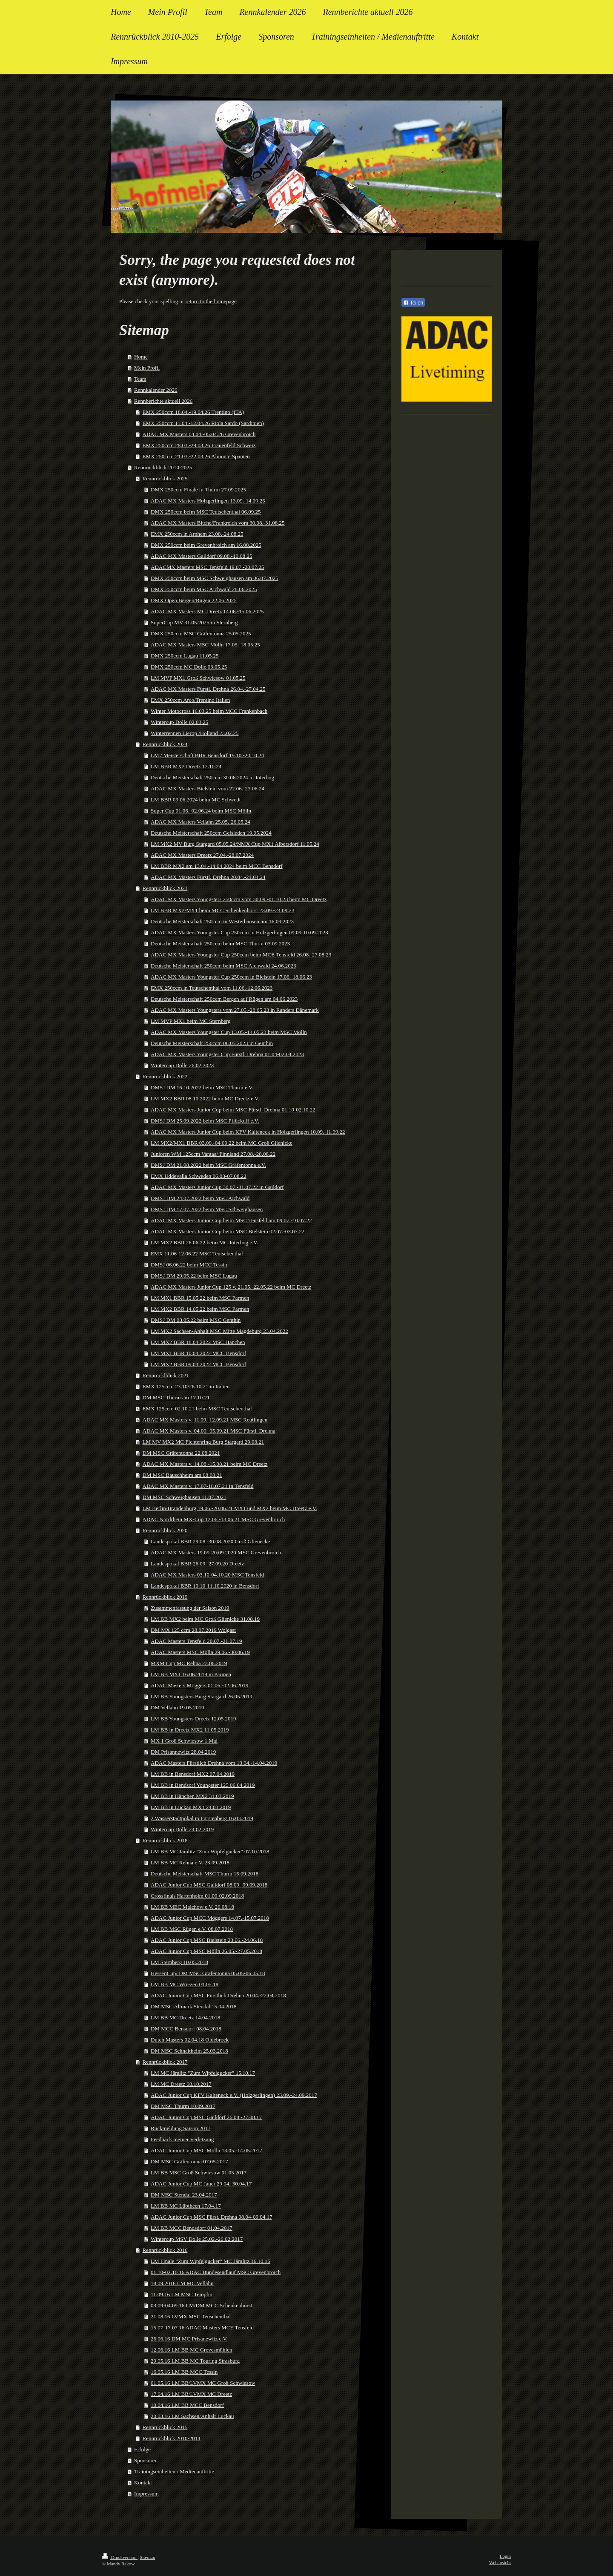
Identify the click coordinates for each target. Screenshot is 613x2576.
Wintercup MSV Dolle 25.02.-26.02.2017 (197, 2239)
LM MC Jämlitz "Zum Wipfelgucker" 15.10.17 (203, 2073)
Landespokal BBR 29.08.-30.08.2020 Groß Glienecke (210, 1541)
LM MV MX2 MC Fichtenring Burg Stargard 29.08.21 (203, 1442)
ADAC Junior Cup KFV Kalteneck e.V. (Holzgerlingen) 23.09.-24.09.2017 (234, 2095)
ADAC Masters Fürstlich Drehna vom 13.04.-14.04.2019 (214, 1763)
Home (141, 356)
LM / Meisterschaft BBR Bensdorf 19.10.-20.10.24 (207, 755)
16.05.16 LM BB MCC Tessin (184, 2372)
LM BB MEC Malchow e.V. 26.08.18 (192, 1907)
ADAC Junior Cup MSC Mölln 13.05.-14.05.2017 (206, 2150)
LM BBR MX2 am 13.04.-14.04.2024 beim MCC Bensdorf (216, 866)
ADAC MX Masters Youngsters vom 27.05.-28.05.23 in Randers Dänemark (235, 1010)
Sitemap (147, 2557)
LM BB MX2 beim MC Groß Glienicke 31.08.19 (205, 1619)
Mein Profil (147, 368)
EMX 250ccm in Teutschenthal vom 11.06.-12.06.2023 (211, 988)
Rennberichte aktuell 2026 (163, 401)
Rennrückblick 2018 (165, 1840)
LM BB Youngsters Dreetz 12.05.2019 (193, 1718)
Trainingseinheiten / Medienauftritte (174, 2471)
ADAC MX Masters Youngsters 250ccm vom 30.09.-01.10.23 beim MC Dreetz (239, 899)
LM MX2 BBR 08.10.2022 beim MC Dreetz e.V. (205, 1098)
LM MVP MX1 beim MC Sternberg (190, 1021)
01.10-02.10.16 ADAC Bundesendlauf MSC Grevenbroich (216, 2272)
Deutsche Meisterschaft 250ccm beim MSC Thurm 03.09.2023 (220, 943)
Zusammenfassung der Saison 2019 (190, 1608)
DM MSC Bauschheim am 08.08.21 (182, 1475)
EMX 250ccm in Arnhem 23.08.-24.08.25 (197, 534)
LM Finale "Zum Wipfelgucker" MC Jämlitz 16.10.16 (210, 2261)
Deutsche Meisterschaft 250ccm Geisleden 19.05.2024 (211, 833)
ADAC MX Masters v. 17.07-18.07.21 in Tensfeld (198, 1486)
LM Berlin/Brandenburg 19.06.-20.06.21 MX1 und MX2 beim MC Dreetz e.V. (230, 1508)
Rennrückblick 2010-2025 (163, 467)
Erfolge (142, 2449)
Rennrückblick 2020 (165, 1530)
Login (505, 2556)
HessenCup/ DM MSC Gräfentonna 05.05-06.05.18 (208, 1973)
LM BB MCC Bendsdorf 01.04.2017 (191, 2228)
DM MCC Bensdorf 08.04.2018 (186, 2028)
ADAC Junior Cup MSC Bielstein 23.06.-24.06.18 (207, 1940)
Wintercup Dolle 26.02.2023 (182, 1065)
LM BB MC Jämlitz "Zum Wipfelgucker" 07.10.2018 (210, 1851)
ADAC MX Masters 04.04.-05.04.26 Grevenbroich (199, 434)
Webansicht (500, 2562)
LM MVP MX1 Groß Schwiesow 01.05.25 (198, 678)
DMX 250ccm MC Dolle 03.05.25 (189, 666)
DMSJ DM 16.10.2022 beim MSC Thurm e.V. (202, 1087)
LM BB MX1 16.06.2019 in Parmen (191, 1674)
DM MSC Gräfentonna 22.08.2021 (181, 1453)
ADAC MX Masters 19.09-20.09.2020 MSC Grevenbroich (216, 1552)
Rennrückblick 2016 (165, 2250)
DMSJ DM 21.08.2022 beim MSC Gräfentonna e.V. (208, 1165)
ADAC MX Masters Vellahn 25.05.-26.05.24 (200, 821)
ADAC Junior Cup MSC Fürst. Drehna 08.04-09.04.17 (211, 2217)
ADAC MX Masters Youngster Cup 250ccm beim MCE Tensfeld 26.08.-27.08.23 (241, 954)
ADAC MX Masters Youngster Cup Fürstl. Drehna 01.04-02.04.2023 (227, 1054)
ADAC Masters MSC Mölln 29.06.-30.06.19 (200, 1652)
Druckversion (119, 2557)
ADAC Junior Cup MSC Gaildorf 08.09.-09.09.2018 (209, 1884)
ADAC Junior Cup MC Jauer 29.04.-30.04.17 (201, 2183)
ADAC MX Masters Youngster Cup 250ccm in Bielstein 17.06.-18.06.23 (231, 977)
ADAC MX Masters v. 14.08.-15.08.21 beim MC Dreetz (205, 1464)
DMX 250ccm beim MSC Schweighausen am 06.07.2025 (214, 578)
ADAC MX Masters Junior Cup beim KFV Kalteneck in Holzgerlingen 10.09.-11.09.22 (248, 1132)
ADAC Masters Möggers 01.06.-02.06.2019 (199, 1685)
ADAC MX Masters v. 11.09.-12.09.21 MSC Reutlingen (205, 1419)
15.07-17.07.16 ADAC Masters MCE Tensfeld (202, 2327)
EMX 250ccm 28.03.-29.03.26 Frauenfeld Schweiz (199, 445)
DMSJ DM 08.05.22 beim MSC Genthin (196, 1320)
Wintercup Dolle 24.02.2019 (182, 1829)
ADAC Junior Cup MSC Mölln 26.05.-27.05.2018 (206, 1951)
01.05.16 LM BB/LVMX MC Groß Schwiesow (203, 2383)
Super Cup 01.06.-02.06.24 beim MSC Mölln (201, 810)
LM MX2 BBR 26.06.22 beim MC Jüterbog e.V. (204, 1242)
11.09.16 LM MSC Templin (181, 2294)
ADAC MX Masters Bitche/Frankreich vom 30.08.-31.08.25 (218, 523)
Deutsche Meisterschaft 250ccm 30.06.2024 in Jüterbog (212, 777)
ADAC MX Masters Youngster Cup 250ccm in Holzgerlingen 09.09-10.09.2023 (239, 932)
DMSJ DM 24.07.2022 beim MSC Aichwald (200, 1198)
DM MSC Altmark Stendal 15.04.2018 (194, 2006)
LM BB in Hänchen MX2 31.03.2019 (192, 1796)
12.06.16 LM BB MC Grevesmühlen (191, 2349)
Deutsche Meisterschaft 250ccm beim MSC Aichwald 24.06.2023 (223, 965)
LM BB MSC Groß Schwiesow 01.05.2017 (198, 2172)
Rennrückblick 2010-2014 (172, 2438)
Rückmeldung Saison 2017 (180, 2128)
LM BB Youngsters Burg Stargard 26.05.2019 (201, 1696)
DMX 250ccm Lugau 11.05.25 (184, 655)
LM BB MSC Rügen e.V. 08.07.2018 (192, 1929)
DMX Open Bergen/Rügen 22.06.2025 (194, 600)
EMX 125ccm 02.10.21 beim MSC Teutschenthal (197, 1408)
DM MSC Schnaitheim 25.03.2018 (189, 2051)
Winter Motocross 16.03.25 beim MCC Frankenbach (209, 711)
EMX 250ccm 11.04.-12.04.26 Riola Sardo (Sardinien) (203, 423)
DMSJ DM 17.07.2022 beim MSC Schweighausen (207, 1209)
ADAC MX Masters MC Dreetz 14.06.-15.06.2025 (207, 611)
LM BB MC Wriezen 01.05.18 (184, 1984)
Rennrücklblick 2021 (166, 1375)
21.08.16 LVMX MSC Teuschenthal (191, 2316)
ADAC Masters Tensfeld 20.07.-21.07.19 (196, 1641)
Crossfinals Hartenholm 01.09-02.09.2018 (197, 1896)
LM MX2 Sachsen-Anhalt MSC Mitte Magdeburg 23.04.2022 (219, 1331)
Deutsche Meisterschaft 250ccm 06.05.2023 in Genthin (212, 1043)
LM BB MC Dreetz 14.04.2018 (185, 2017)
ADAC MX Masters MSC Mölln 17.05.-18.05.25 (205, 644)
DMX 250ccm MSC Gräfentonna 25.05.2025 (201, 633)
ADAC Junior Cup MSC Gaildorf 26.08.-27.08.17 (206, 2117)
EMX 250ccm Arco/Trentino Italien (190, 700)
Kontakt (143, 2482)
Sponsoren (146, 2460)
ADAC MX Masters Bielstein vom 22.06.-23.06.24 (207, 788)
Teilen (413, 303)
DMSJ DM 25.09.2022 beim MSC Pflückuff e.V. (205, 1120)
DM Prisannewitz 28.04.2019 (183, 1752)
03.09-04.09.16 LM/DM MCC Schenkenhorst (201, 2305)
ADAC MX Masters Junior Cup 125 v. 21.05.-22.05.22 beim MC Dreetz (231, 1287)
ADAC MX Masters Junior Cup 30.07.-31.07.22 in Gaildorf (217, 1187)
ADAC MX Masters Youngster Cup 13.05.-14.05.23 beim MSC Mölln (229, 1032)
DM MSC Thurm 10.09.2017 (183, 2106)
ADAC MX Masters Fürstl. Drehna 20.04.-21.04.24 (208, 877)
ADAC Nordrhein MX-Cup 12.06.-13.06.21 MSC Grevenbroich (214, 1519)
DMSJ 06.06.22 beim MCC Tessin (189, 1264)
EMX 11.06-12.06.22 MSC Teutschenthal (197, 1253)
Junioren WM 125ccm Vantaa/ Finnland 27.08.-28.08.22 (213, 1154)
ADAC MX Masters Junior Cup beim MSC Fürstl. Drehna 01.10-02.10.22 (233, 1109)
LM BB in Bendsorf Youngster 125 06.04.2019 (203, 1785)
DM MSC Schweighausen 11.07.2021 (184, 1497)
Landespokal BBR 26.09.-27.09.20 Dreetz (197, 1563)
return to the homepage (211, 301)
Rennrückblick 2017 (165, 2062)
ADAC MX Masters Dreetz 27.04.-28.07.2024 (202, 855)
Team (140, 379)
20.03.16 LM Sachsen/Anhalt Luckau (192, 2416)
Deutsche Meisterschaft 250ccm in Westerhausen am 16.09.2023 (222, 921)
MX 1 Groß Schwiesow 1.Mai (184, 1740)
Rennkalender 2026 (155, 390)
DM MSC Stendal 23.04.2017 (184, 2194)
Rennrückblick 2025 (165, 478)
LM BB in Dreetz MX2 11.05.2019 (190, 1729)
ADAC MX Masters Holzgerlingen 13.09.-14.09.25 (208, 500)
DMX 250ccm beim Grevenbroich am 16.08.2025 (206, 545)
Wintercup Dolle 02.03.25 (179, 722)
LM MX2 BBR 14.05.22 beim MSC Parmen (200, 1309)
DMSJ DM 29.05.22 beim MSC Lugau (194, 1275)
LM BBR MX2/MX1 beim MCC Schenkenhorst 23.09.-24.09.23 (222, 910)
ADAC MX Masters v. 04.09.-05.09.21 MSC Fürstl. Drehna (209, 1430)
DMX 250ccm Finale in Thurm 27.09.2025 (198, 489)
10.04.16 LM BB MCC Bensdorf (187, 2405)
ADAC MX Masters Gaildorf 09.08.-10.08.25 (201, 556)
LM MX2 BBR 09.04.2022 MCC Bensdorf (198, 1364)
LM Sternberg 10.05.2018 (179, 1962)
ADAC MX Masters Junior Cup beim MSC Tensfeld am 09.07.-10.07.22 (231, 1220)
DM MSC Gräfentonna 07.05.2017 (189, 2161)
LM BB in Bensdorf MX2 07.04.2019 (193, 1774)
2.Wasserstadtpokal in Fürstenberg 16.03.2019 (202, 1818)
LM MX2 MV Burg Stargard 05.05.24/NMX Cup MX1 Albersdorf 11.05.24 (235, 844)
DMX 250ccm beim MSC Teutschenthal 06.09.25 (206, 511)
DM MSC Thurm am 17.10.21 (176, 1397)
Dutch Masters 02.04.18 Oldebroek (190, 2039)
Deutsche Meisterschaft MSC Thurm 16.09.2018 (204, 1873)
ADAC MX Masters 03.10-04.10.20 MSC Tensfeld (207, 1574)
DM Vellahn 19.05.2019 (177, 1707)
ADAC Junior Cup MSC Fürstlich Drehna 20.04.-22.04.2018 (218, 1995)
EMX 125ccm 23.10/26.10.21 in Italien (186, 1386)
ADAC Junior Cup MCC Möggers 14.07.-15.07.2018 (210, 1918)
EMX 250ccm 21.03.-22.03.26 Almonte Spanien (196, 456)
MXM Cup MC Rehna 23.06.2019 (189, 1663)
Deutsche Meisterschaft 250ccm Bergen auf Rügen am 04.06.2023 (224, 999)
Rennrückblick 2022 (165, 1076)
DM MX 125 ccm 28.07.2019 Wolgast (193, 1630)
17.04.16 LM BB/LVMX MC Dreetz (191, 2394)
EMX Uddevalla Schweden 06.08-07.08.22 (198, 1176)
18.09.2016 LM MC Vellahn (182, 2283)
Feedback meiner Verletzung (182, 2139)
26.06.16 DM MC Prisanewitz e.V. (189, 2338)
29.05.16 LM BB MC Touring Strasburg (195, 2361)
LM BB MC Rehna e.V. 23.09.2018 (190, 1862)
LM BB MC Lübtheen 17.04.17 (186, 2206)
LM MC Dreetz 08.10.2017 (181, 2084)
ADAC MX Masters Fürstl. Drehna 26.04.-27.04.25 (208, 689)
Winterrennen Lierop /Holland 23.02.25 (194, 733)
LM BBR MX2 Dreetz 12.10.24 (186, 766)
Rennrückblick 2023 (165, 888)
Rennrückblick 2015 (165, 2427)
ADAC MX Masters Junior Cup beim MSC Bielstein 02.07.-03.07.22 (227, 1231)
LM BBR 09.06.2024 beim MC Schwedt (196, 799)
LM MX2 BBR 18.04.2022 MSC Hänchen (198, 1342)
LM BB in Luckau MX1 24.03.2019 (191, 1807)
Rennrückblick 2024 (165, 744)
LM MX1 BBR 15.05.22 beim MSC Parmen (200, 1298)
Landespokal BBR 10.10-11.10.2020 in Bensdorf (205, 1585)
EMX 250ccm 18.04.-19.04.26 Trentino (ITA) (193, 412)
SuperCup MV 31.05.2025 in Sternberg (194, 622)
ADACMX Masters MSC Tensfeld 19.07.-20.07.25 (207, 567)
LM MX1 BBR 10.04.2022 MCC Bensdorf (198, 1353)
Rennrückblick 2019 (165, 1597)
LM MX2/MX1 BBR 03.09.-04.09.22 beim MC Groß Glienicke (221, 1143)
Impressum (146, 2493)
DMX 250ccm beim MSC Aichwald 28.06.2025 (204, 589)
